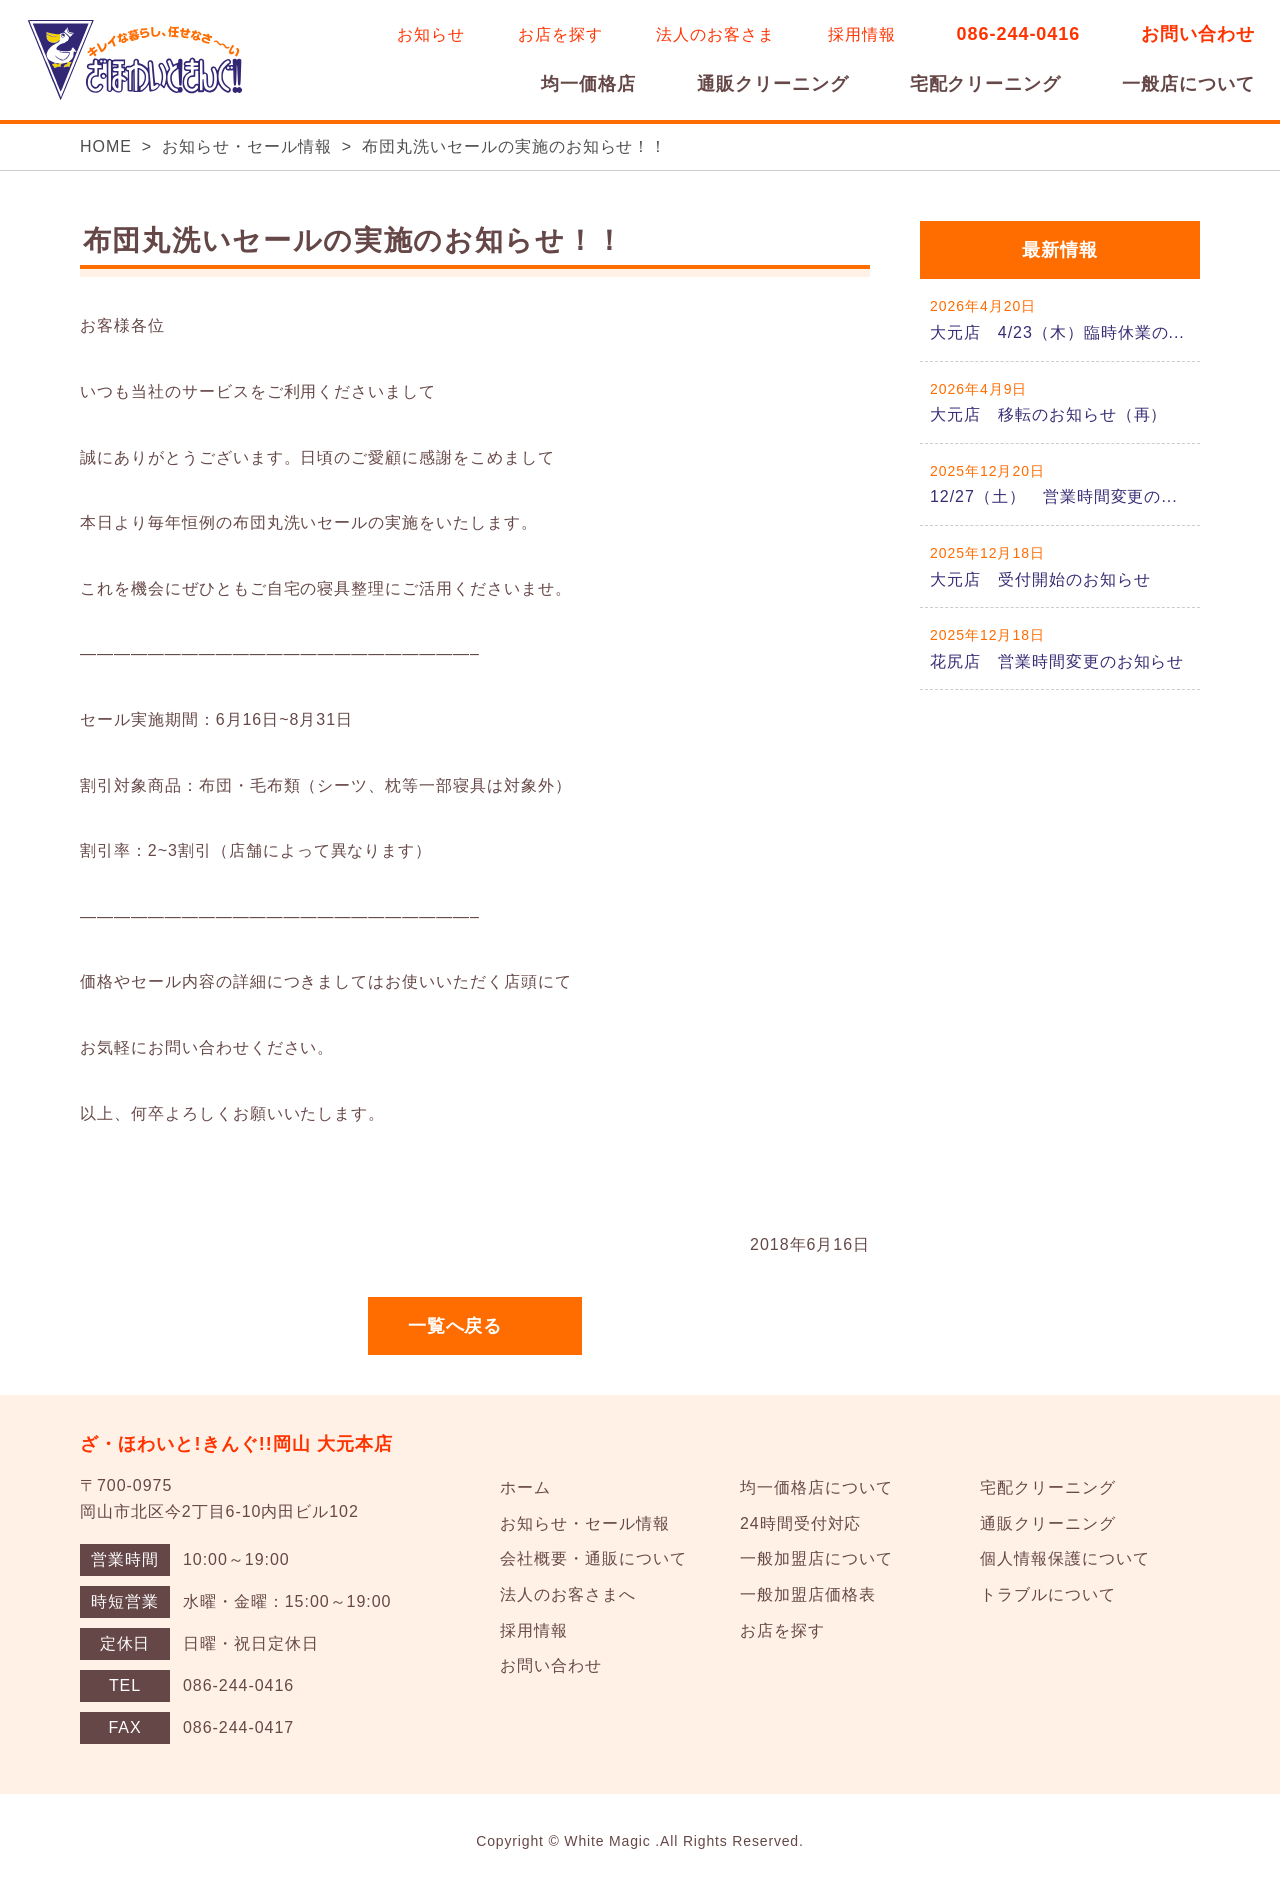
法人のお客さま (715, 34)
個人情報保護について (1065, 1558)
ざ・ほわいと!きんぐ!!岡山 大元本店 (237, 1444)
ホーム (525, 1487)
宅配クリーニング (986, 84)
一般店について (1188, 84)
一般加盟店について (816, 1558)
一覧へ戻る (455, 1326)
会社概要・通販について (593, 1558)
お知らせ (431, 34)
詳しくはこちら (1060, 319)
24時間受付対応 (800, 1523)
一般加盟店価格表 (808, 1594)
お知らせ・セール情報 (247, 146)
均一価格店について (816, 1487)
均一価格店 (588, 84)
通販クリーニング (773, 84)
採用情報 (862, 34)
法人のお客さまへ (568, 1594)
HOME (106, 146)
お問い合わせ (1198, 34)
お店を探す (560, 34)
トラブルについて (1048, 1594)
